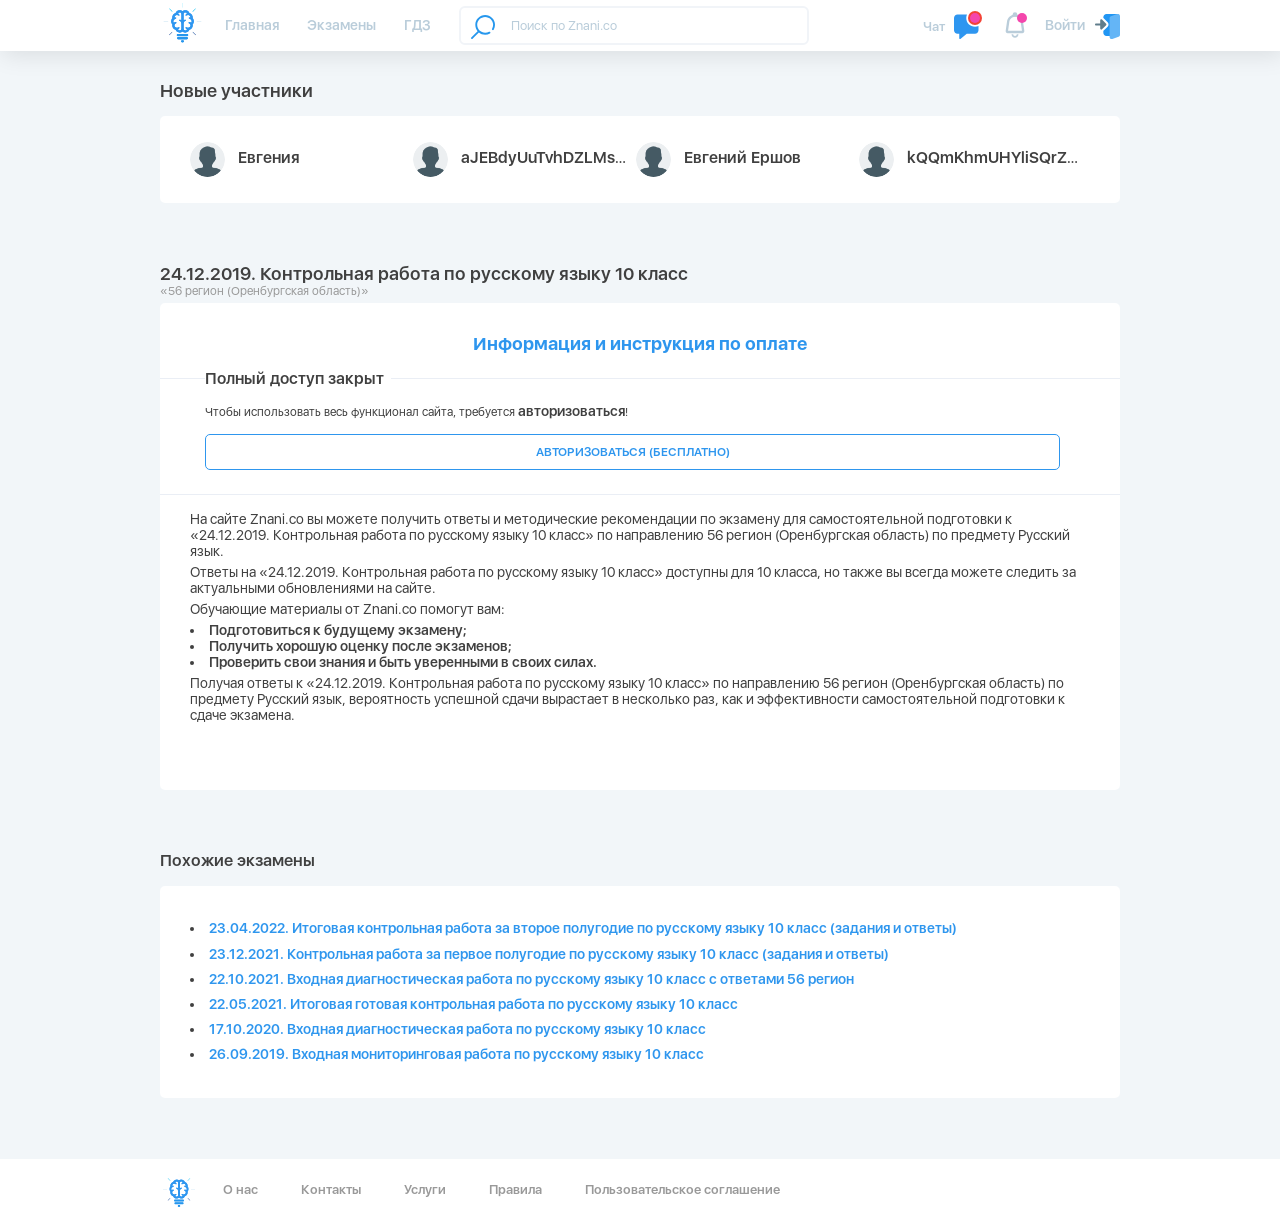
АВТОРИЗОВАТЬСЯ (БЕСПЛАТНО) (633, 452)
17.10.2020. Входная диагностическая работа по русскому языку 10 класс (457, 1029)
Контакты (331, 1189)
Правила (515, 1189)
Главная (252, 25)
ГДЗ (417, 25)
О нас (240, 1189)
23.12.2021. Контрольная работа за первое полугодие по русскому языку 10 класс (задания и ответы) (549, 954)
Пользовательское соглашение (682, 1189)
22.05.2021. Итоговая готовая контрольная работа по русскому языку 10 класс (473, 1004)
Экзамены (341, 25)
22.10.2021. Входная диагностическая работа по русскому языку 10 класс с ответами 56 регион (531, 979)
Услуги (425, 1189)
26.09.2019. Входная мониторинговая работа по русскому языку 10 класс (456, 1054)
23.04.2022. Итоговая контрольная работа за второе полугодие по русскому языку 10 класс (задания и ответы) (583, 928)
